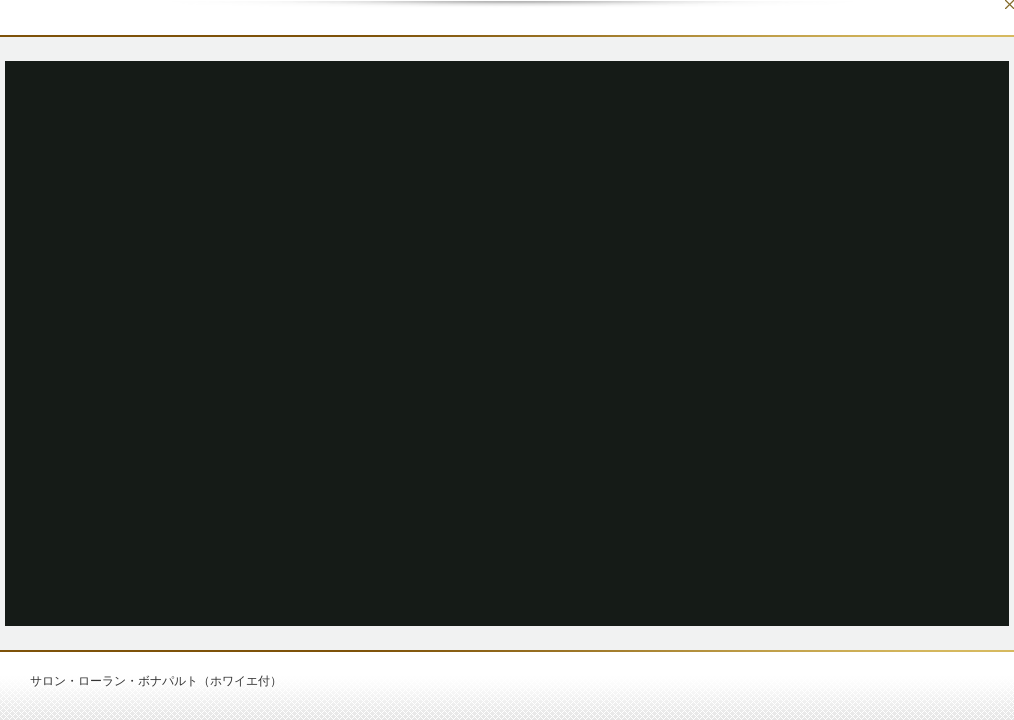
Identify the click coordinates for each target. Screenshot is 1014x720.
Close (1009, 4)
